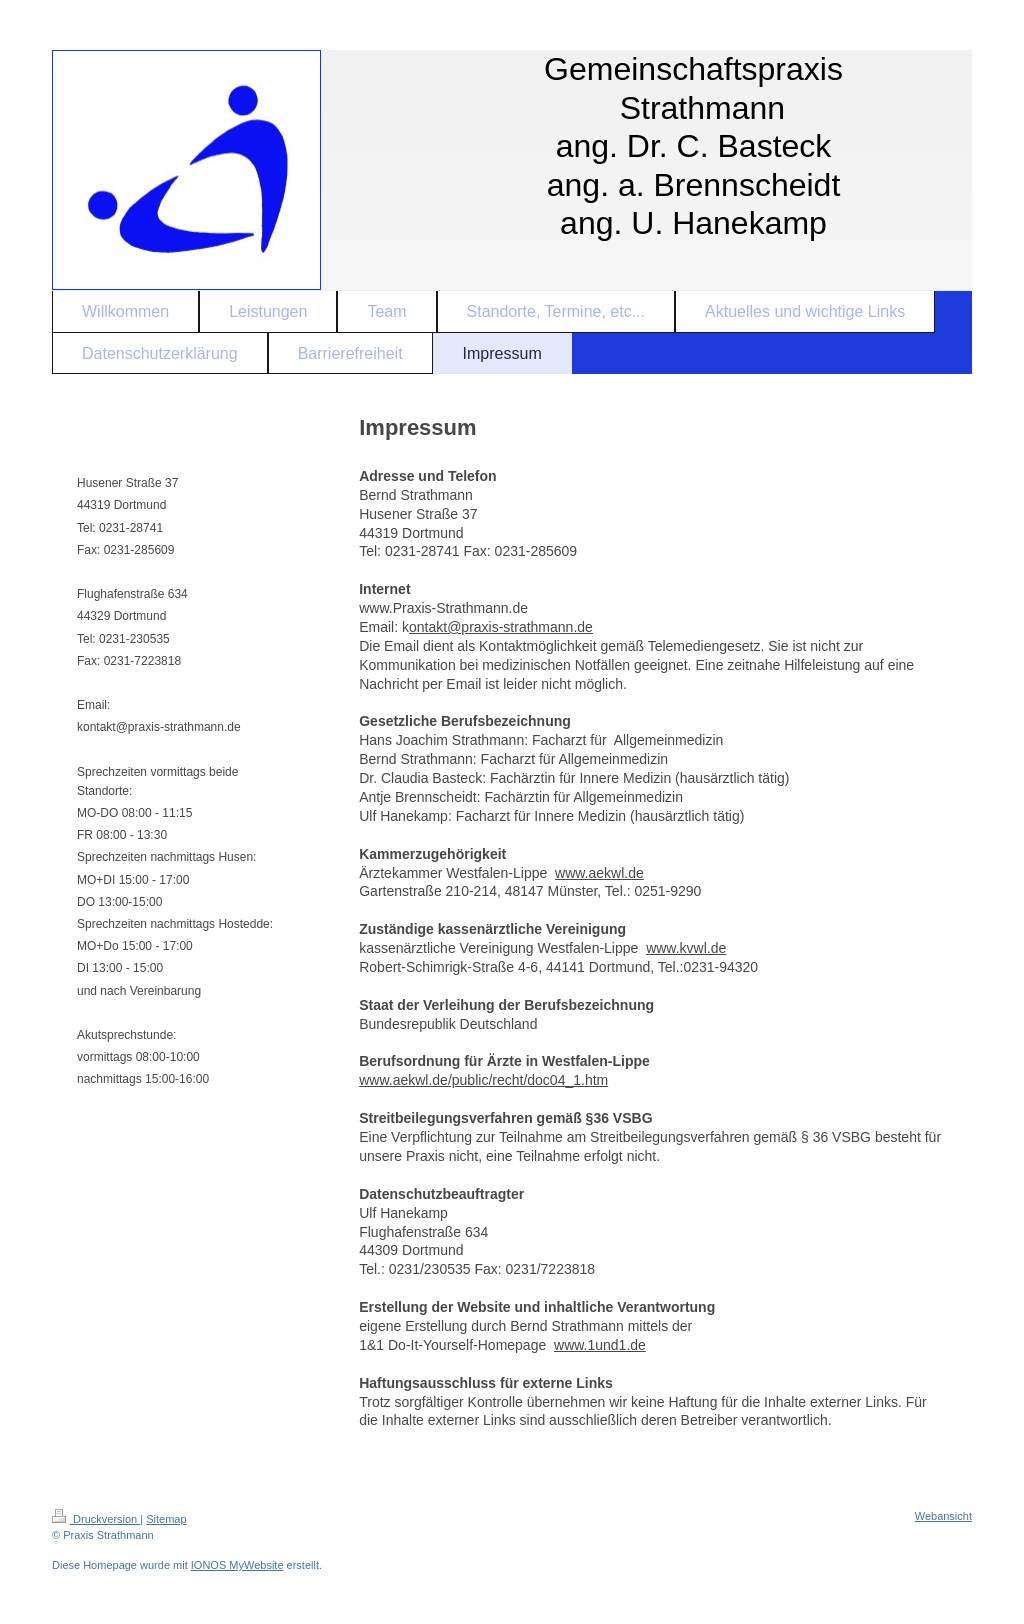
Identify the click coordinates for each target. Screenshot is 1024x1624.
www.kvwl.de (686, 948)
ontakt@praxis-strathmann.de (501, 627)
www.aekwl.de (599, 873)
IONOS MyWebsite (237, 1565)
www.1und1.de (600, 1345)
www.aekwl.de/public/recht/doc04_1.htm (483, 1080)
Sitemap (166, 1519)
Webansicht (943, 1516)
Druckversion (96, 1519)
